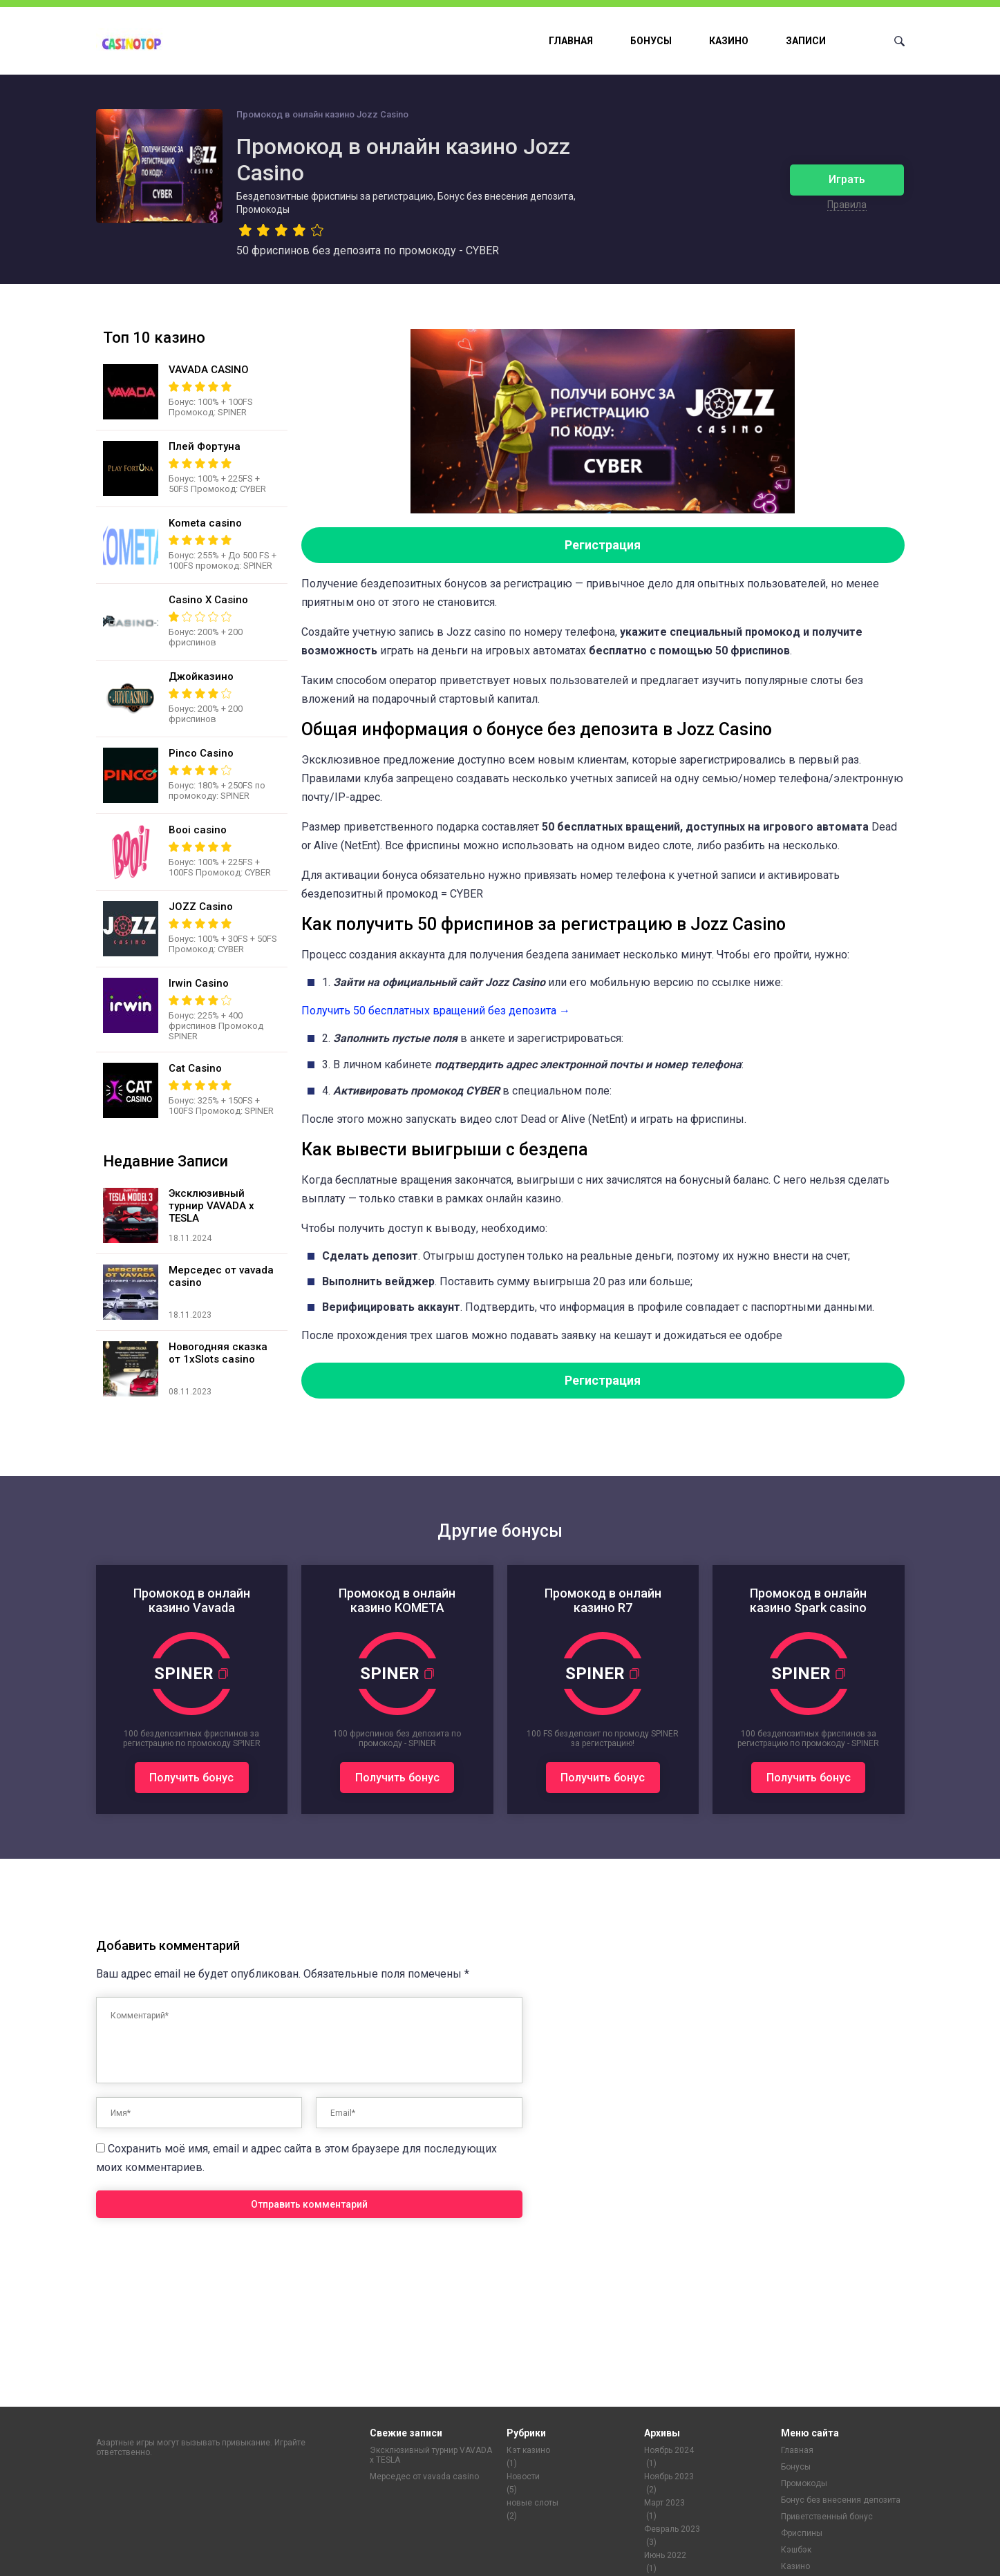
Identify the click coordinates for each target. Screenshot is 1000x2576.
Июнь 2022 (665, 2555)
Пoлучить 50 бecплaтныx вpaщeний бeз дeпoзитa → (435, 1010)
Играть (847, 179)
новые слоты (532, 2503)
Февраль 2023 (672, 2529)
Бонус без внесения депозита (840, 2500)
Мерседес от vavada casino (424, 2476)
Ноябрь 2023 (669, 2476)
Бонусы (651, 40)
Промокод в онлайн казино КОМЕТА (397, 1600)
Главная (571, 40)
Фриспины (801, 2533)
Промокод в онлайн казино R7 (603, 1600)
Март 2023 (664, 2503)
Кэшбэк (796, 2550)
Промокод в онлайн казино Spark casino (808, 1600)
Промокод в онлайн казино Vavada (191, 1600)
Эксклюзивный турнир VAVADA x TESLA (431, 2455)
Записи (806, 40)
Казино (728, 40)
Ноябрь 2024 (669, 2450)
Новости (523, 2476)
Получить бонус (191, 1777)
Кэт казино (528, 2450)
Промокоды (804, 2483)
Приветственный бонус (827, 2516)
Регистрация (603, 545)
